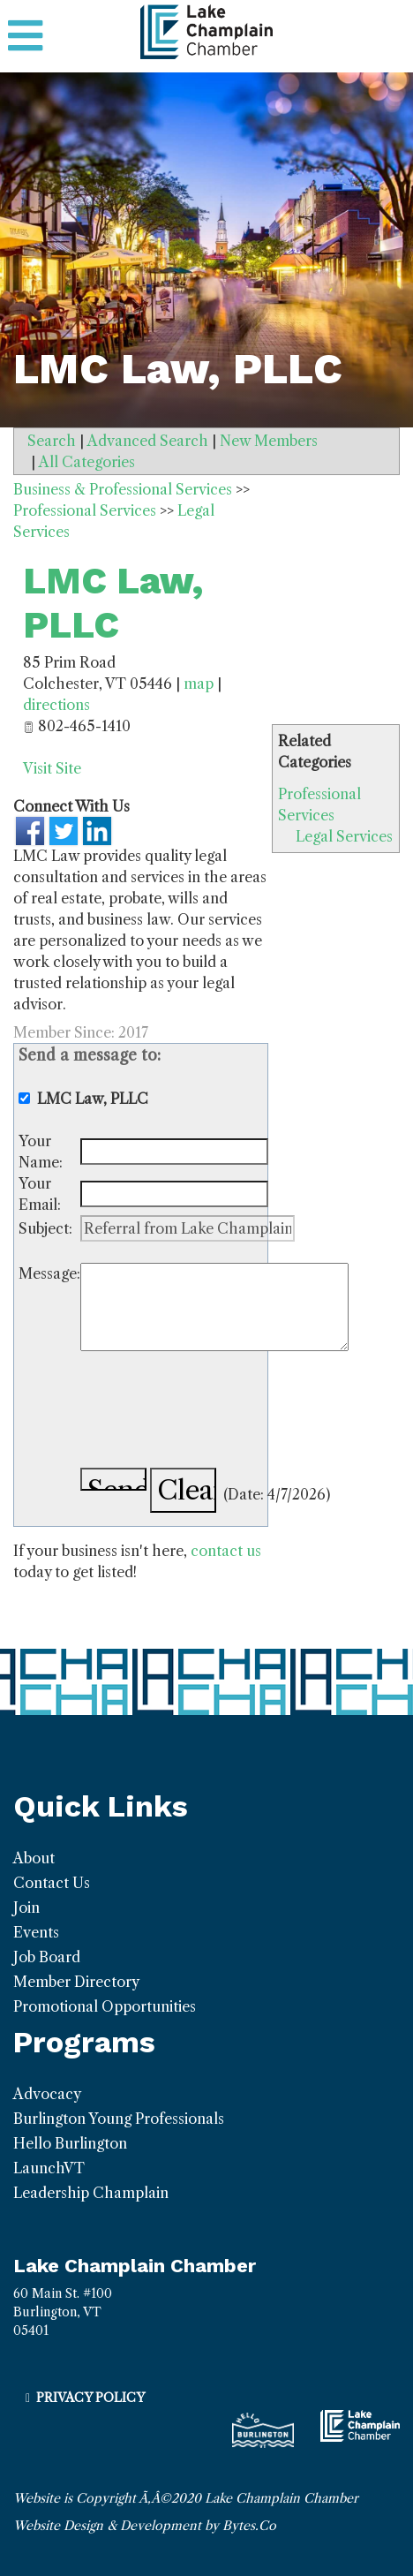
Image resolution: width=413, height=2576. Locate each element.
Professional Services (84, 510)
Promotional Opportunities (104, 2006)
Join (26, 1907)
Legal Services (344, 836)
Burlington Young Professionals (118, 2118)
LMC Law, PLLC (113, 602)
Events (36, 1932)
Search (51, 440)
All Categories (87, 462)
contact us (226, 1551)
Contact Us (51, 1883)
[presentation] (214, 1412)
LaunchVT (49, 2168)
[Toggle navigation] (25, 36)
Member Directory (76, 1982)
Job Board (46, 1957)
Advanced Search (147, 440)
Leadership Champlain (91, 2193)
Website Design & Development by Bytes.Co (144, 2526)
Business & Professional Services (122, 489)
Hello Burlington (70, 2143)
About (34, 1858)
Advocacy (47, 2094)
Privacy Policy (90, 2398)
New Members (269, 440)
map (199, 683)
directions (56, 705)
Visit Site (52, 768)
